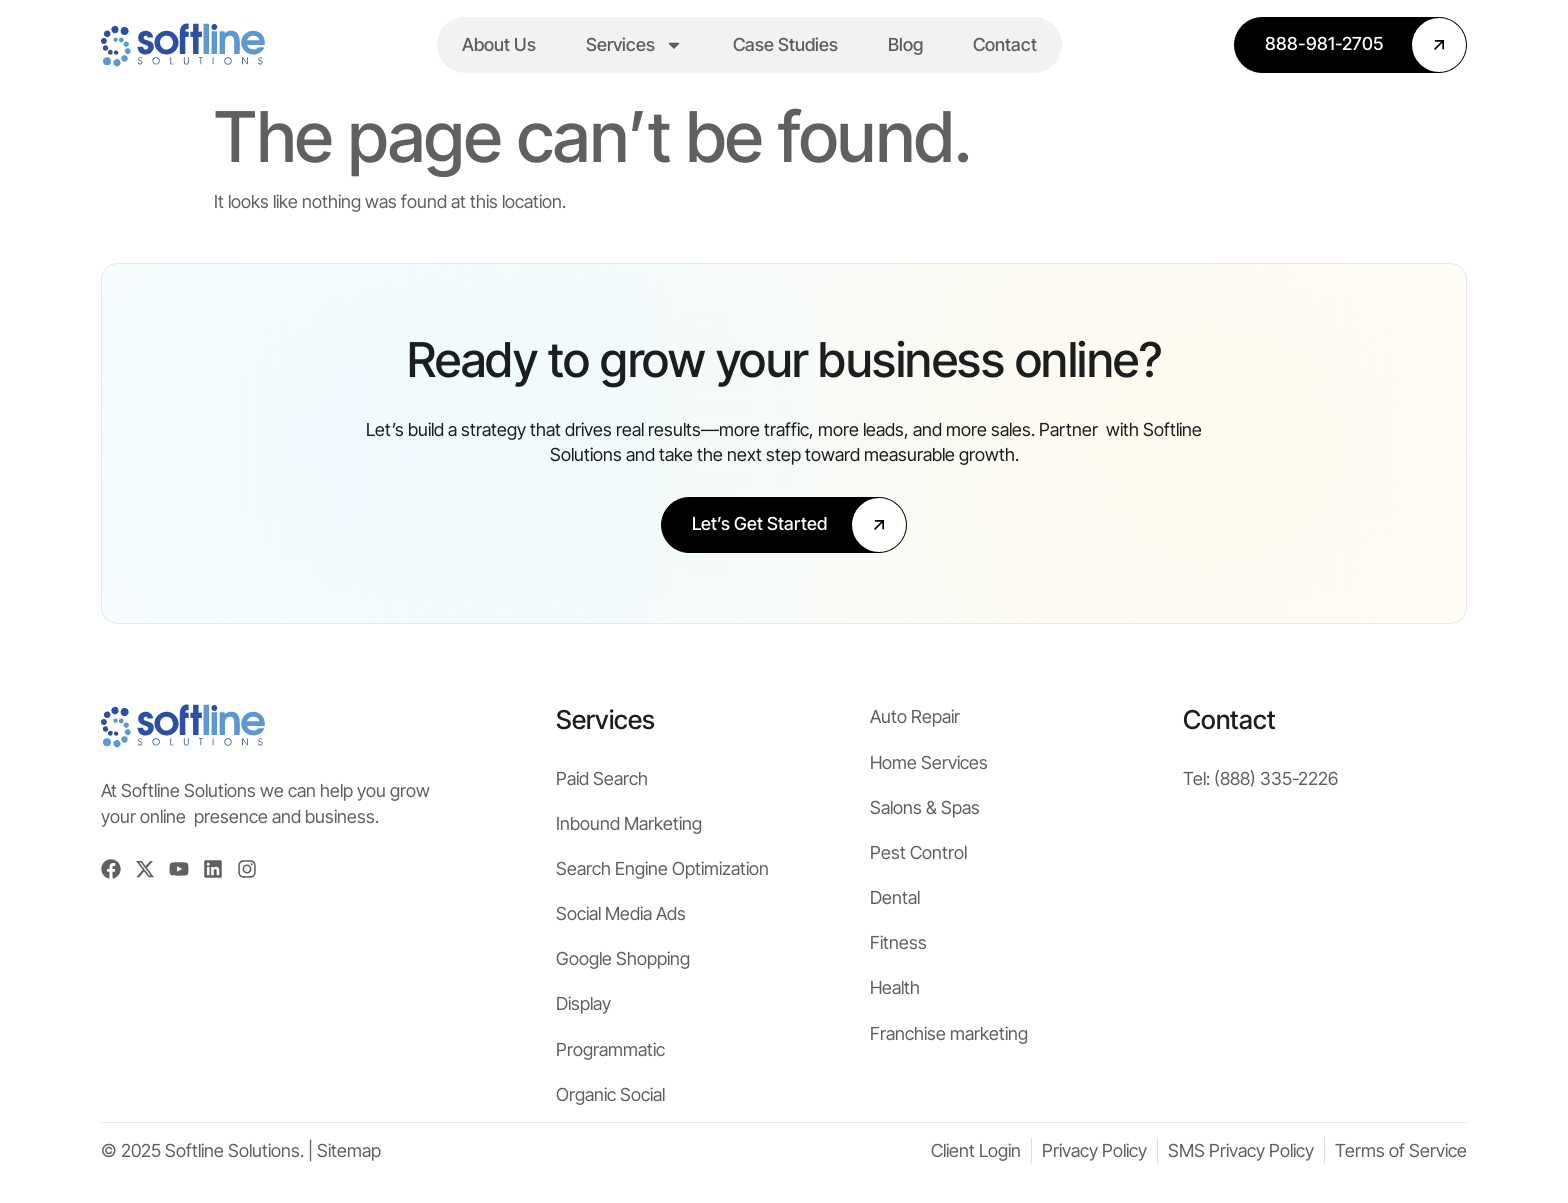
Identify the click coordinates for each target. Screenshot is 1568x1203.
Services (634, 45)
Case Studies (785, 44)
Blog (905, 44)
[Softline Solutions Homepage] (183, 45)
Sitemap (349, 1150)
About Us (499, 44)
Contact (1005, 44)
